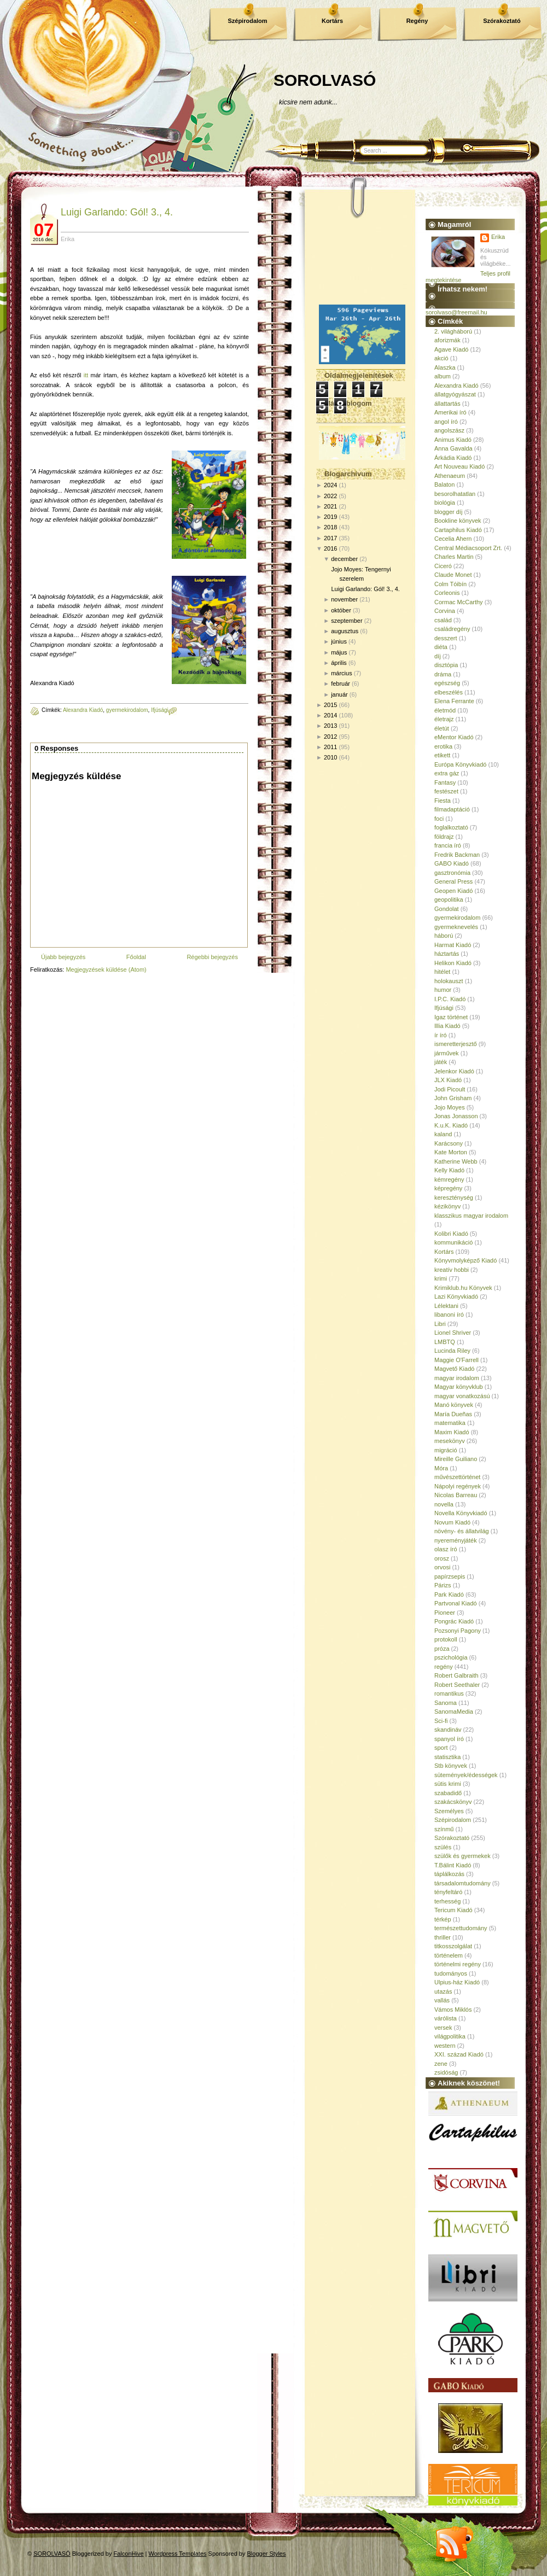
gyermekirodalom (127, 710)
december (344, 559)
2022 (330, 496)
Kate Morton (450, 1152)
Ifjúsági (159, 710)
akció (441, 358)
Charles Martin (454, 556)
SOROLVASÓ (325, 80)
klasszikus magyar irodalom (471, 1215)
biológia (444, 502)
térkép (442, 1919)
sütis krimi (447, 1783)
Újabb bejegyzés (63, 957)
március (341, 673)
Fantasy (445, 782)
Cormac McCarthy (458, 602)
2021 (330, 506)
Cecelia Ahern (453, 538)
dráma (442, 674)
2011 (330, 747)
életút (441, 728)
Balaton (444, 484)
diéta (440, 647)
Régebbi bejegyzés (212, 957)
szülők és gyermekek (462, 1856)
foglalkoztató (451, 827)
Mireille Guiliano (455, 1459)
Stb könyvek (450, 1765)
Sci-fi (440, 1721)
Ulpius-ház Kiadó (457, 1982)
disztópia (446, 665)
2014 (330, 715)
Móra (441, 1468)
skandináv (448, 1729)
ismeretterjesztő (455, 1044)
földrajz (443, 836)
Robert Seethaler (457, 1684)
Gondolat (446, 909)
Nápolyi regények (457, 1486)
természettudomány (460, 1928)
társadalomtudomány (462, 1883)
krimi (440, 1278)
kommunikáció (453, 1242)
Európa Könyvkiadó (460, 764)
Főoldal (136, 957)
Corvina (444, 611)
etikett (442, 755)
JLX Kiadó (448, 1080)
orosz (441, 1558)
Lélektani (446, 1305)
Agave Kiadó (451, 349)
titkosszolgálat (453, 1946)
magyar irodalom (456, 1378)
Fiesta (442, 800)
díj (437, 656)
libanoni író (449, 1314)
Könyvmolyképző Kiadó (465, 1260)
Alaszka (445, 367)
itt (86, 375)
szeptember (346, 620)
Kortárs (332, 20)
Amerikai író (450, 412)
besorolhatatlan (454, 493)
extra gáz (446, 773)
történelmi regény (457, 1964)
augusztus (344, 631)
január (339, 694)
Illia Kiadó (447, 1026)
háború (443, 935)
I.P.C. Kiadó (449, 999)
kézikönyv (447, 1206)
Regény (417, 20)
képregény (448, 1188)
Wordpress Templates (178, 2553)
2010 (330, 757)
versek (443, 2027)
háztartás (446, 953)
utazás (443, 1991)
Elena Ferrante (454, 701)
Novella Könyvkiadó (460, 1513)
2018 (330, 527)
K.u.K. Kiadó (451, 1125)
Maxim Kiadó (451, 1432)
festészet (446, 791)
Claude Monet (453, 574)
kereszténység (453, 1197)
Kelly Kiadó (449, 1170)
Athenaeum (449, 475)
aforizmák (447, 340)
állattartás (447, 403)
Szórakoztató (501, 20)
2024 (330, 485)
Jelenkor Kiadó (454, 1071)
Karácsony (448, 1143)
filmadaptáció (452, 809)
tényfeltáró (448, 1892)
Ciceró (443, 566)
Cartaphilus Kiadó (458, 530)
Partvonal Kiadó (455, 1603)
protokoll (445, 1639)
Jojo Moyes (449, 1107)
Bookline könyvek (457, 520)
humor (442, 989)
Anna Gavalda (453, 448)
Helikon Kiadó (453, 963)
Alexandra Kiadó (83, 710)
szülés (442, 1847)
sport (440, 1747)
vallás (442, 2000)
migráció (445, 1450)
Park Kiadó (449, 1594)
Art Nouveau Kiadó (459, 466)
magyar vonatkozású (462, 1396)
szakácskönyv (453, 1801)
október (341, 610)
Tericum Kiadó (453, 1910)
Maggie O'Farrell (456, 1360)
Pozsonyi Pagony (457, 1630)
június (339, 641)
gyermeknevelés (456, 927)
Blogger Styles (266, 2553)
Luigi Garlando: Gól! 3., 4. (117, 212)
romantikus (449, 1693)
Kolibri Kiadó (451, 1233)
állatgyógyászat (455, 394)
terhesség (447, 1901)
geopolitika (448, 899)
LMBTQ (444, 1342)
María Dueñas (453, 1414)
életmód (445, 710)
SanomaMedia (453, 1711)
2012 (330, 736)
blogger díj (448, 512)
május (339, 652)
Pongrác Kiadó (454, 1621)
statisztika (447, 1757)
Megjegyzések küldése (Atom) (106, 969)
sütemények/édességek (466, 1775)
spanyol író (449, 1739)
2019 (330, 516)
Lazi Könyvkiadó (456, 1296)
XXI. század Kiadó (459, 2054)
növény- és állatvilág (461, 1531)
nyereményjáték (455, 1540)
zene (440, 2063)
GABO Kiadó (451, 863)
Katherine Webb (456, 1161)
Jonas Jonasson (456, 1116)
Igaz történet (451, 1017)
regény (443, 1666)
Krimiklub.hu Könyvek (463, 1287)
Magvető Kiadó (454, 1368)
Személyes (449, 1811)
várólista (445, 2018)
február (340, 683)
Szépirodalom (247, 20)
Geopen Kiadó (453, 890)
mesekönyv (449, 1441)
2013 (330, 725)
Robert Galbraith (456, 1675)
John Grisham (453, 1098)
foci (439, 818)
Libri (440, 1324)
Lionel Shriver (452, 1332)
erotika (443, 746)
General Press (453, 881)
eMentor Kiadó (454, 737)
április (339, 662)
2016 (330, 548)
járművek (446, 1053)
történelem (448, 1955)
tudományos (450, 1973)
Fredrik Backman (457, 854)
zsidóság (446, 2072)
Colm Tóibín (450, 584)
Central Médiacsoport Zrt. (468, 548)
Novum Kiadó (452, 1522)
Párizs (442, 1585)
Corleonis (446, 592)
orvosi (442, 1567)
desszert (445, 638)
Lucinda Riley (452, 1350)
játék (440, 1062)
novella (443, 1504)
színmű (443, 1829)
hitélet (442, 971)
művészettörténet (457, 1477)
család (443, 620)
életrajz (443, 719)
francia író (447, 845)
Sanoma (445, 1702)
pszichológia (451, 1657)
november (344, 599)
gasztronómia (452, 872)
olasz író (445, 1549)
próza (442, 1648)
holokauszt (448, 981)
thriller (442, 1937)
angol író (446, 421)
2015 (330, 705)
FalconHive (129, 2553)
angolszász (449, 430)
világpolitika (449, 2036)
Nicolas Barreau (455, 1495)
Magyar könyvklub (458, 1386)
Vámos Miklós (453, 2009)
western (445, 2045)
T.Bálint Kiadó (452, 1865)
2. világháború (453, 331)
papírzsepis (449, 1576)
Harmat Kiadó (452, 945)
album (442, 376)
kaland (443, 1134)
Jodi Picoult (449, 1089)
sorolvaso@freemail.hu (456, 312)
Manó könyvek (453, 1404)
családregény (452, 629)
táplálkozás (449, 1874)
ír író (440, 1035)
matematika (449, 1423)
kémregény (449, 1179)
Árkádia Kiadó (453, 457)
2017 (330, 538)
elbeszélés (448, 692)
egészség (447, 683)
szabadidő (448, 1793)
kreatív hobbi (451, 1269)
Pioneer (444, 1612)
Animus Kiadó (453, 439)
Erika (498, 236)
